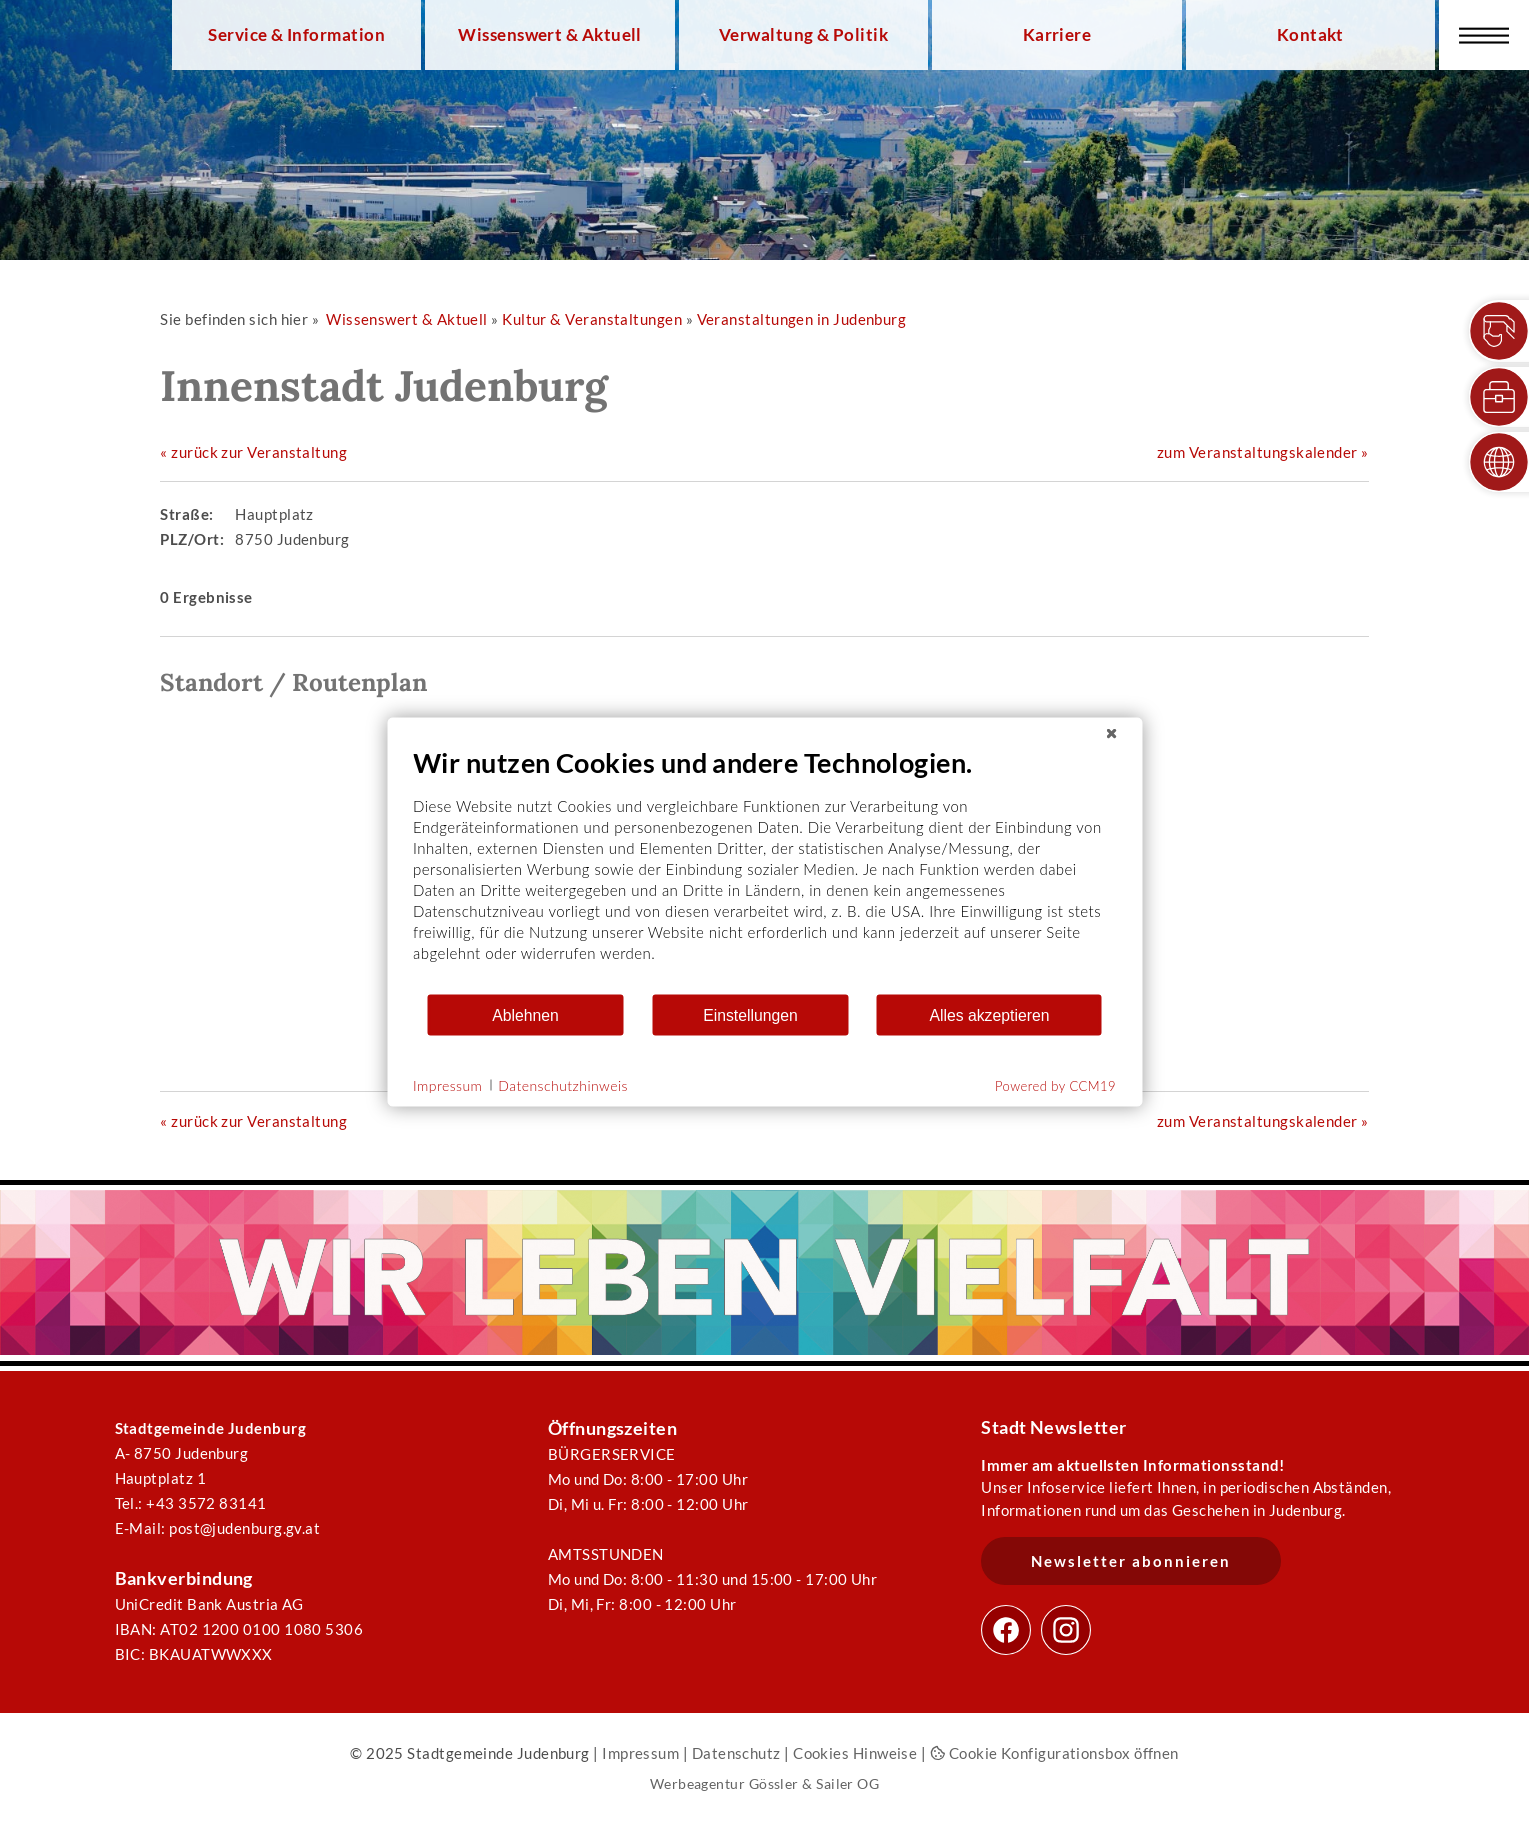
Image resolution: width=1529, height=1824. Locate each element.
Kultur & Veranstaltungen (592, 319)
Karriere (1057, 35)
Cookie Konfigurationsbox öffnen (1054, 1753)
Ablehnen (525, 1014)
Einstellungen (750, 1014)
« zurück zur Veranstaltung (253, 452)
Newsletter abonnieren (1131, 1561)
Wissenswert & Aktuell (550, 35)
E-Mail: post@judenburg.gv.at (218, 1528)
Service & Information (296, 35)
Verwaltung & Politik (803, 35)
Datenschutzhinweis (563, 1084)
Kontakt (1310, 35)
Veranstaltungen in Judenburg (802, 319)
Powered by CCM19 (1055, 1086)
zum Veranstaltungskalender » (1263, 452)
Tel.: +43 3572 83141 (191, 1503)
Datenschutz (736, 1753)
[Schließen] (1111, 734)
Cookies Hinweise (855, 1753)
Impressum (640, 1753)
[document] (764, 869)
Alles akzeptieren (989, 1014)
